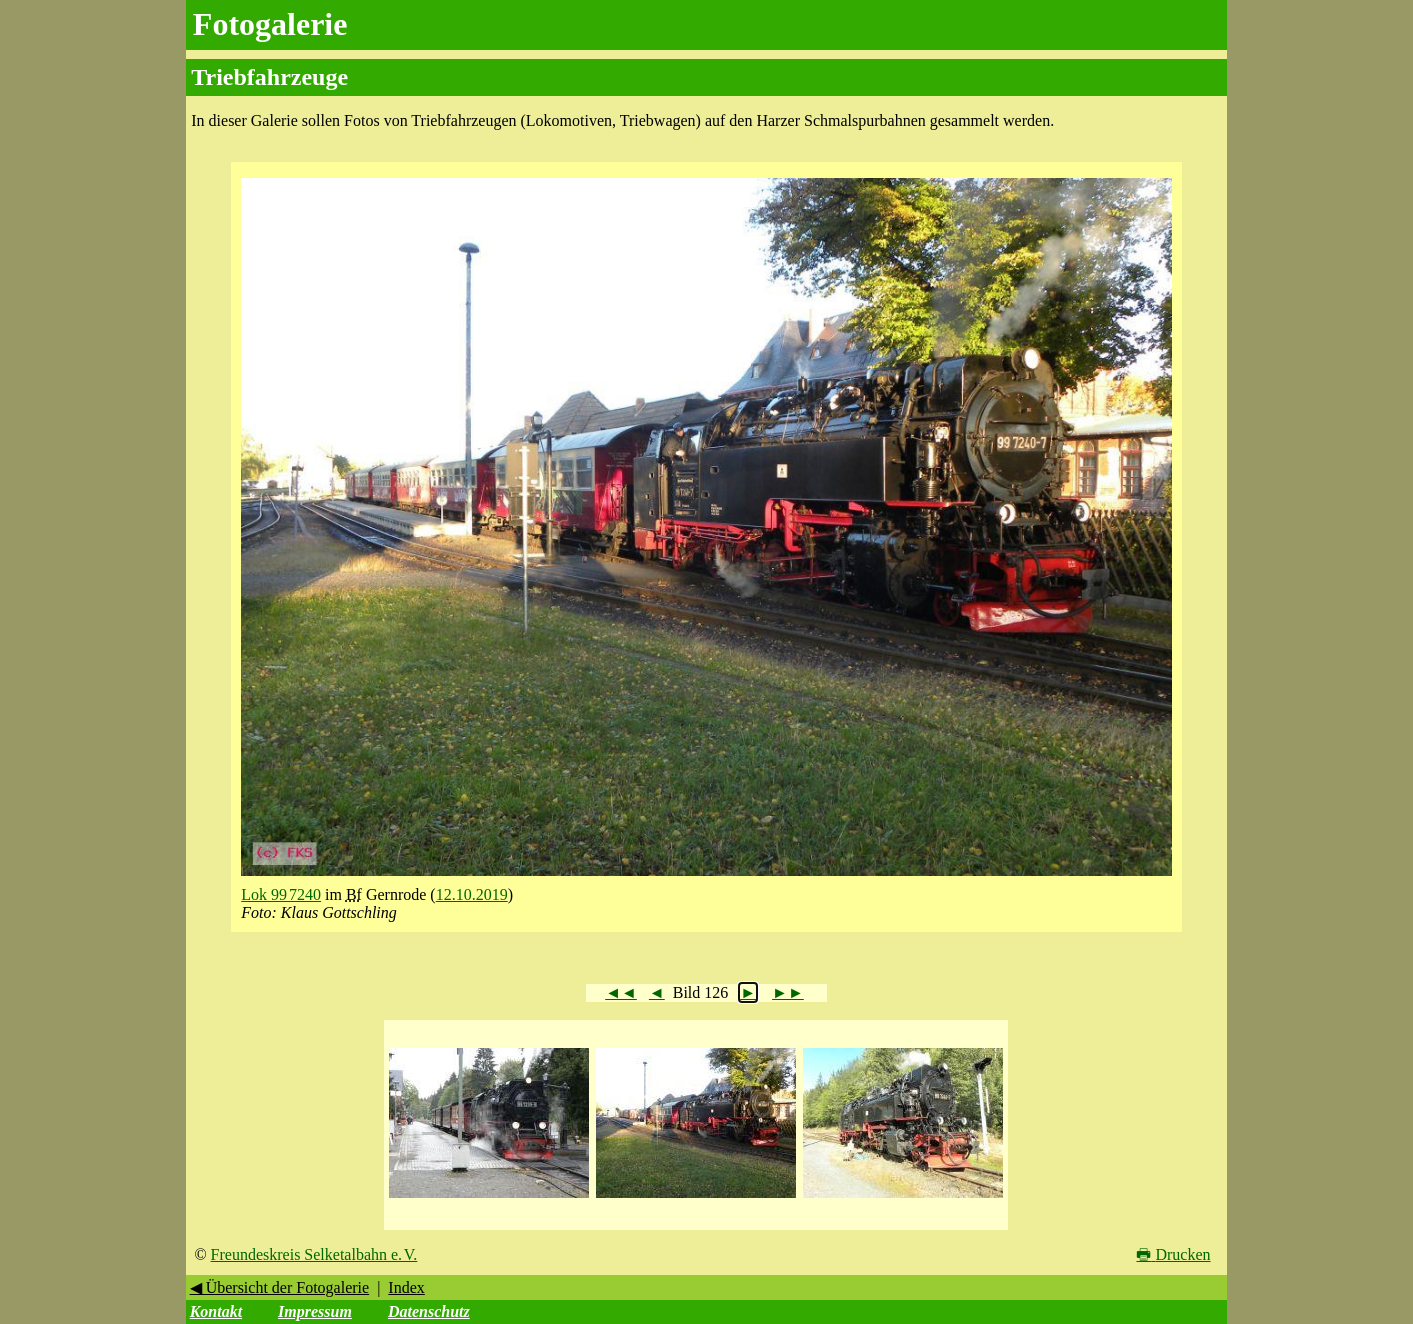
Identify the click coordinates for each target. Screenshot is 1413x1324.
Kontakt (216, 1311)
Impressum (315, 1311)
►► (788, 992)
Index (406, 1287)
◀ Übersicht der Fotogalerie (280, 1287)
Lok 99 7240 (281, 894)
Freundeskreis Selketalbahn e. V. (314, 1254)
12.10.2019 (472, 894)
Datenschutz (429, 1311)
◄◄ (621, 992)
